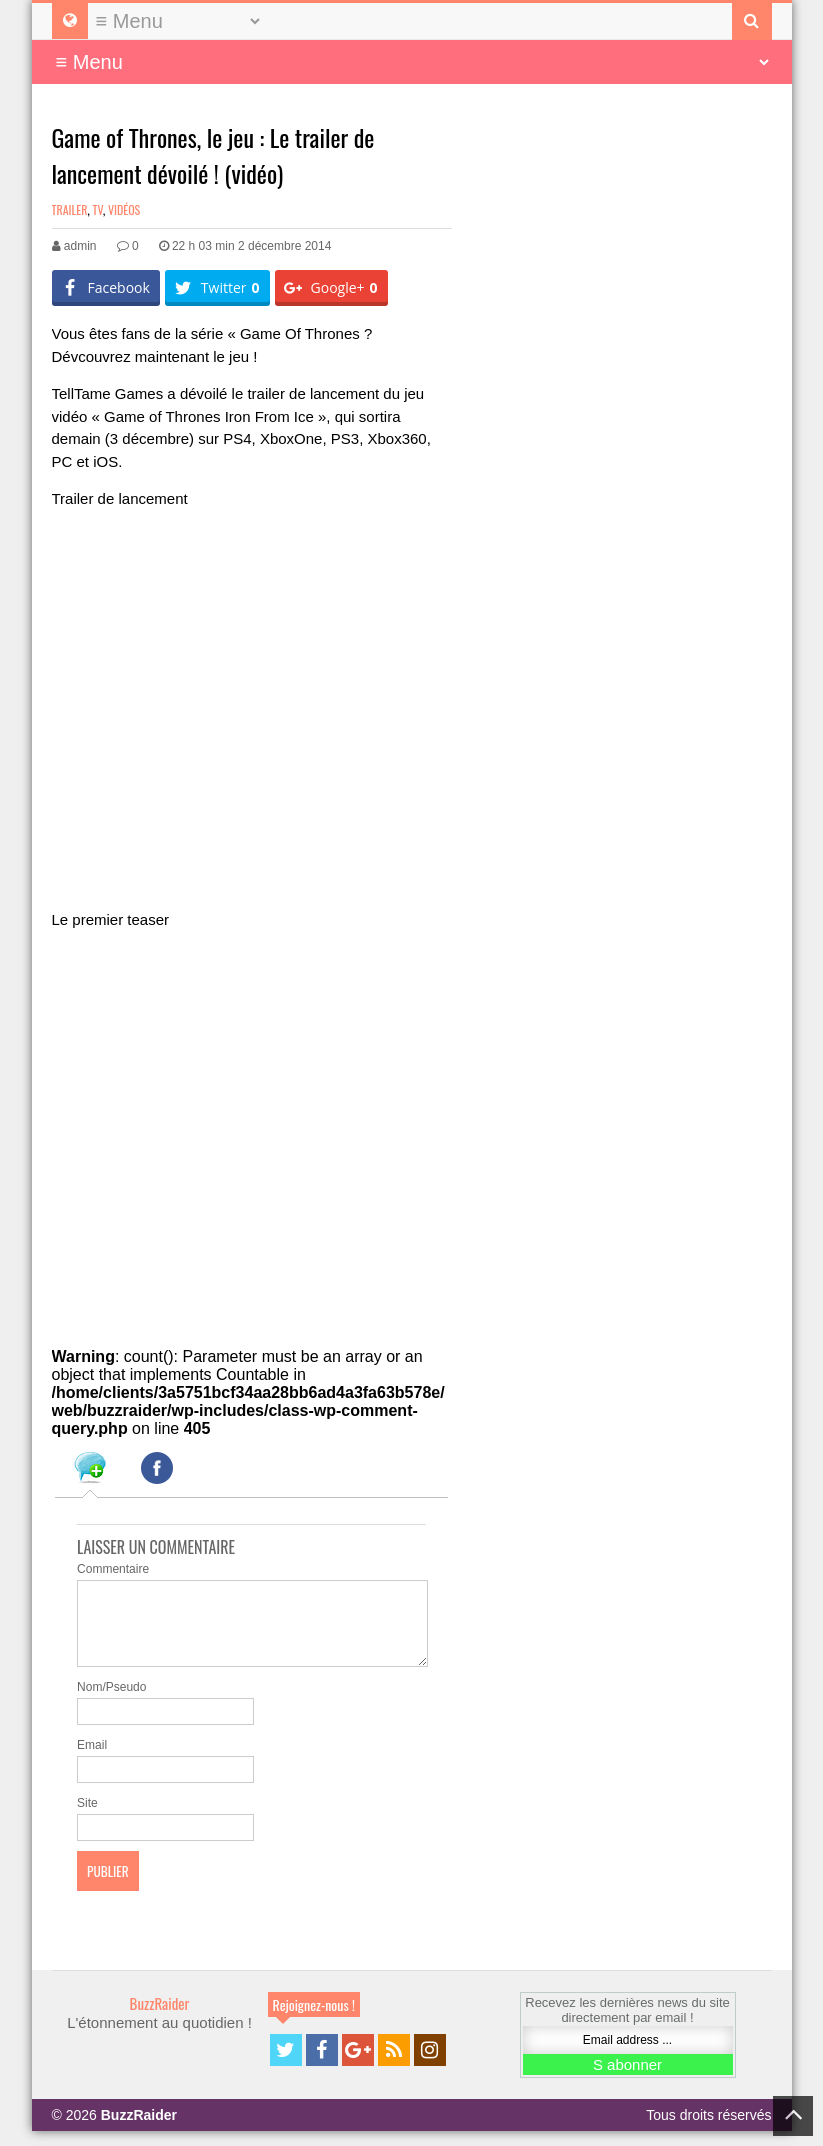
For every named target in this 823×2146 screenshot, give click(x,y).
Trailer (70, 209)
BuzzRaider (160, 2018)
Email (92, 1760)
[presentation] (90, 1471)
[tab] (90, 1471)
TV (97, 209)
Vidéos (124, 209)
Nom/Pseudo (111, 1702)
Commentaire (113, 1569)
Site (87, 1818)
